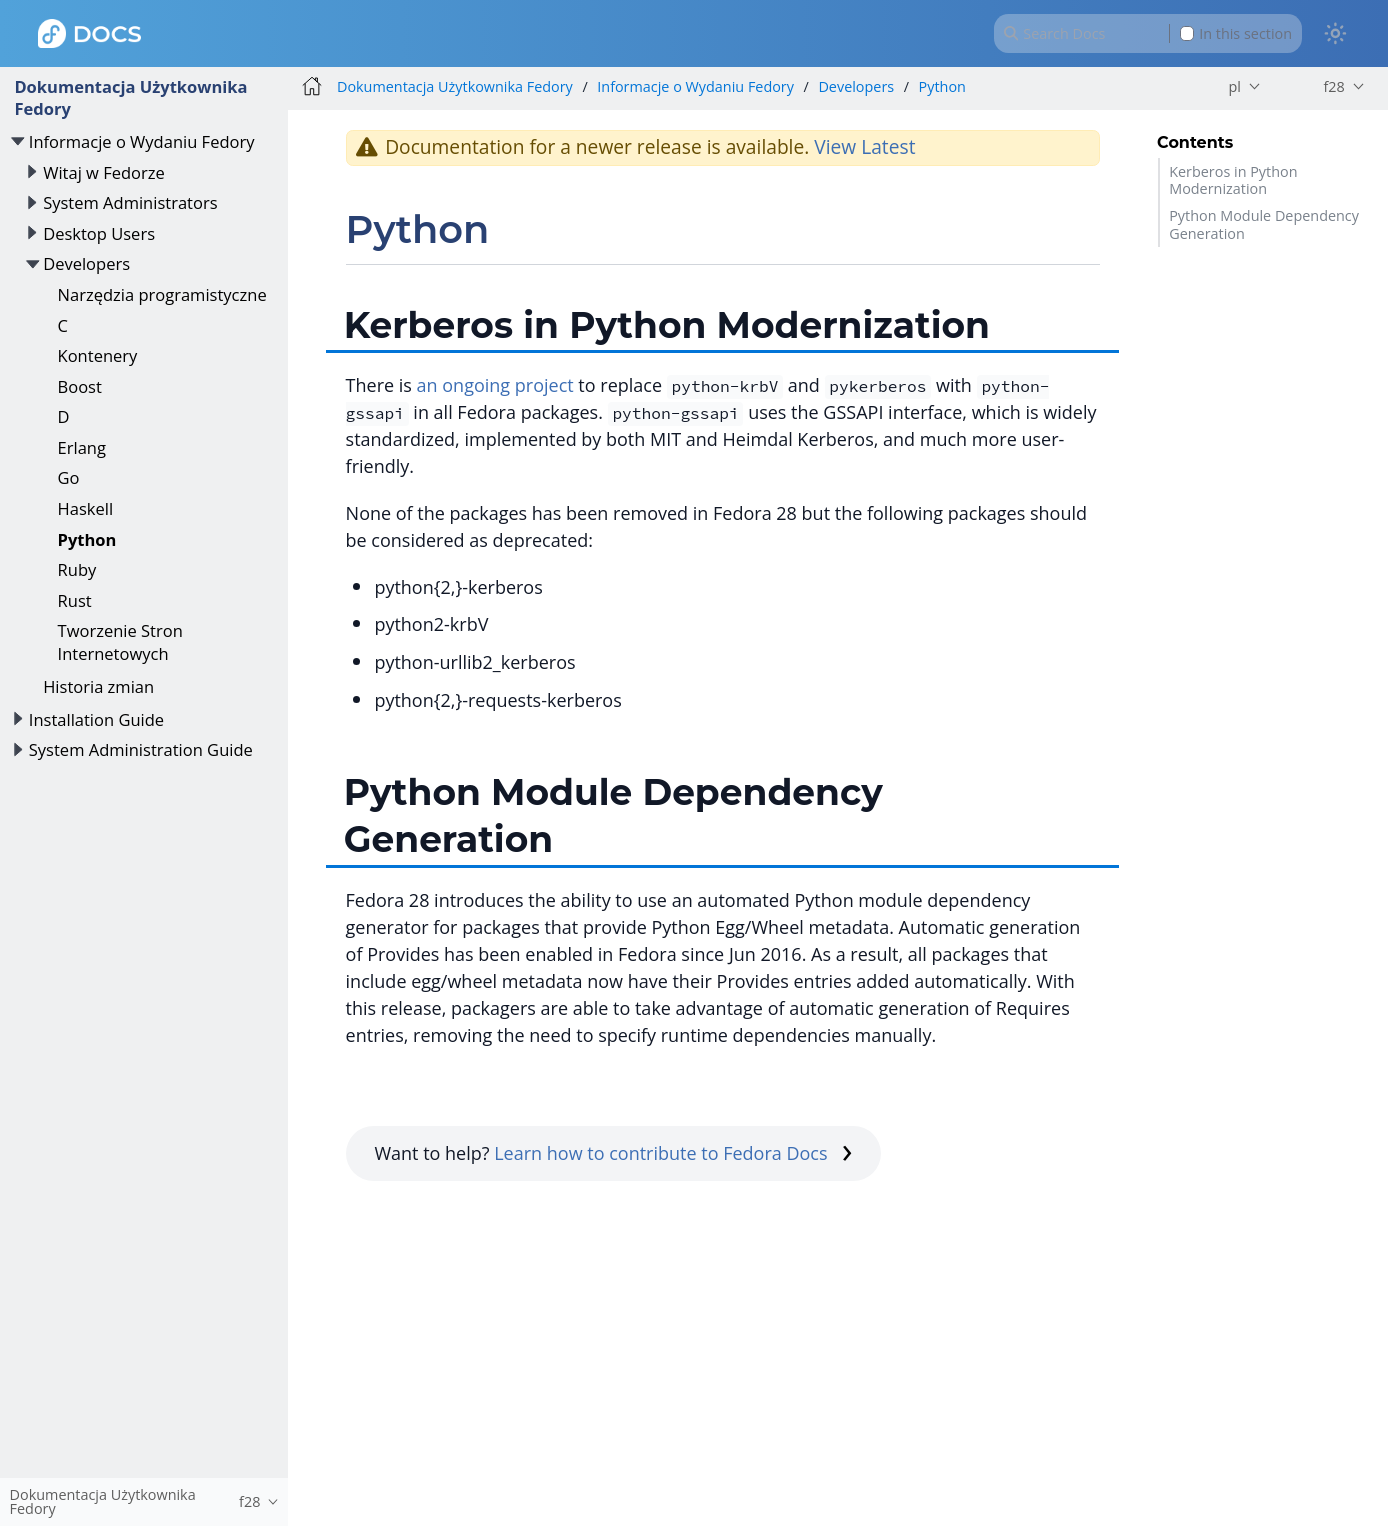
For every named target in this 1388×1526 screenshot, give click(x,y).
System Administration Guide (141, 749)
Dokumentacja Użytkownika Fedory (130, 97)
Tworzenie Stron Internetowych (120, 641)
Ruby (77, 569)
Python (87, 539)
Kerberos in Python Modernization (1233, 180)
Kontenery (98, 355)
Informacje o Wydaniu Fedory (142, 141)
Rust (75, 600)
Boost (80, 386)
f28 (1333, 86)
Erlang (82, 447)
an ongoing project (495, 385)
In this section (1236, 33)
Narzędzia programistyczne (162, 294)
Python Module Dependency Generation (1264, 224)
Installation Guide (96, 719)
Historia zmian (98, 686)
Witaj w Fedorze (104, 172)
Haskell (86, 508)
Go (69, 477)
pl (1234, 86)
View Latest (864, 146)
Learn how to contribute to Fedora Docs (673, 1153)
